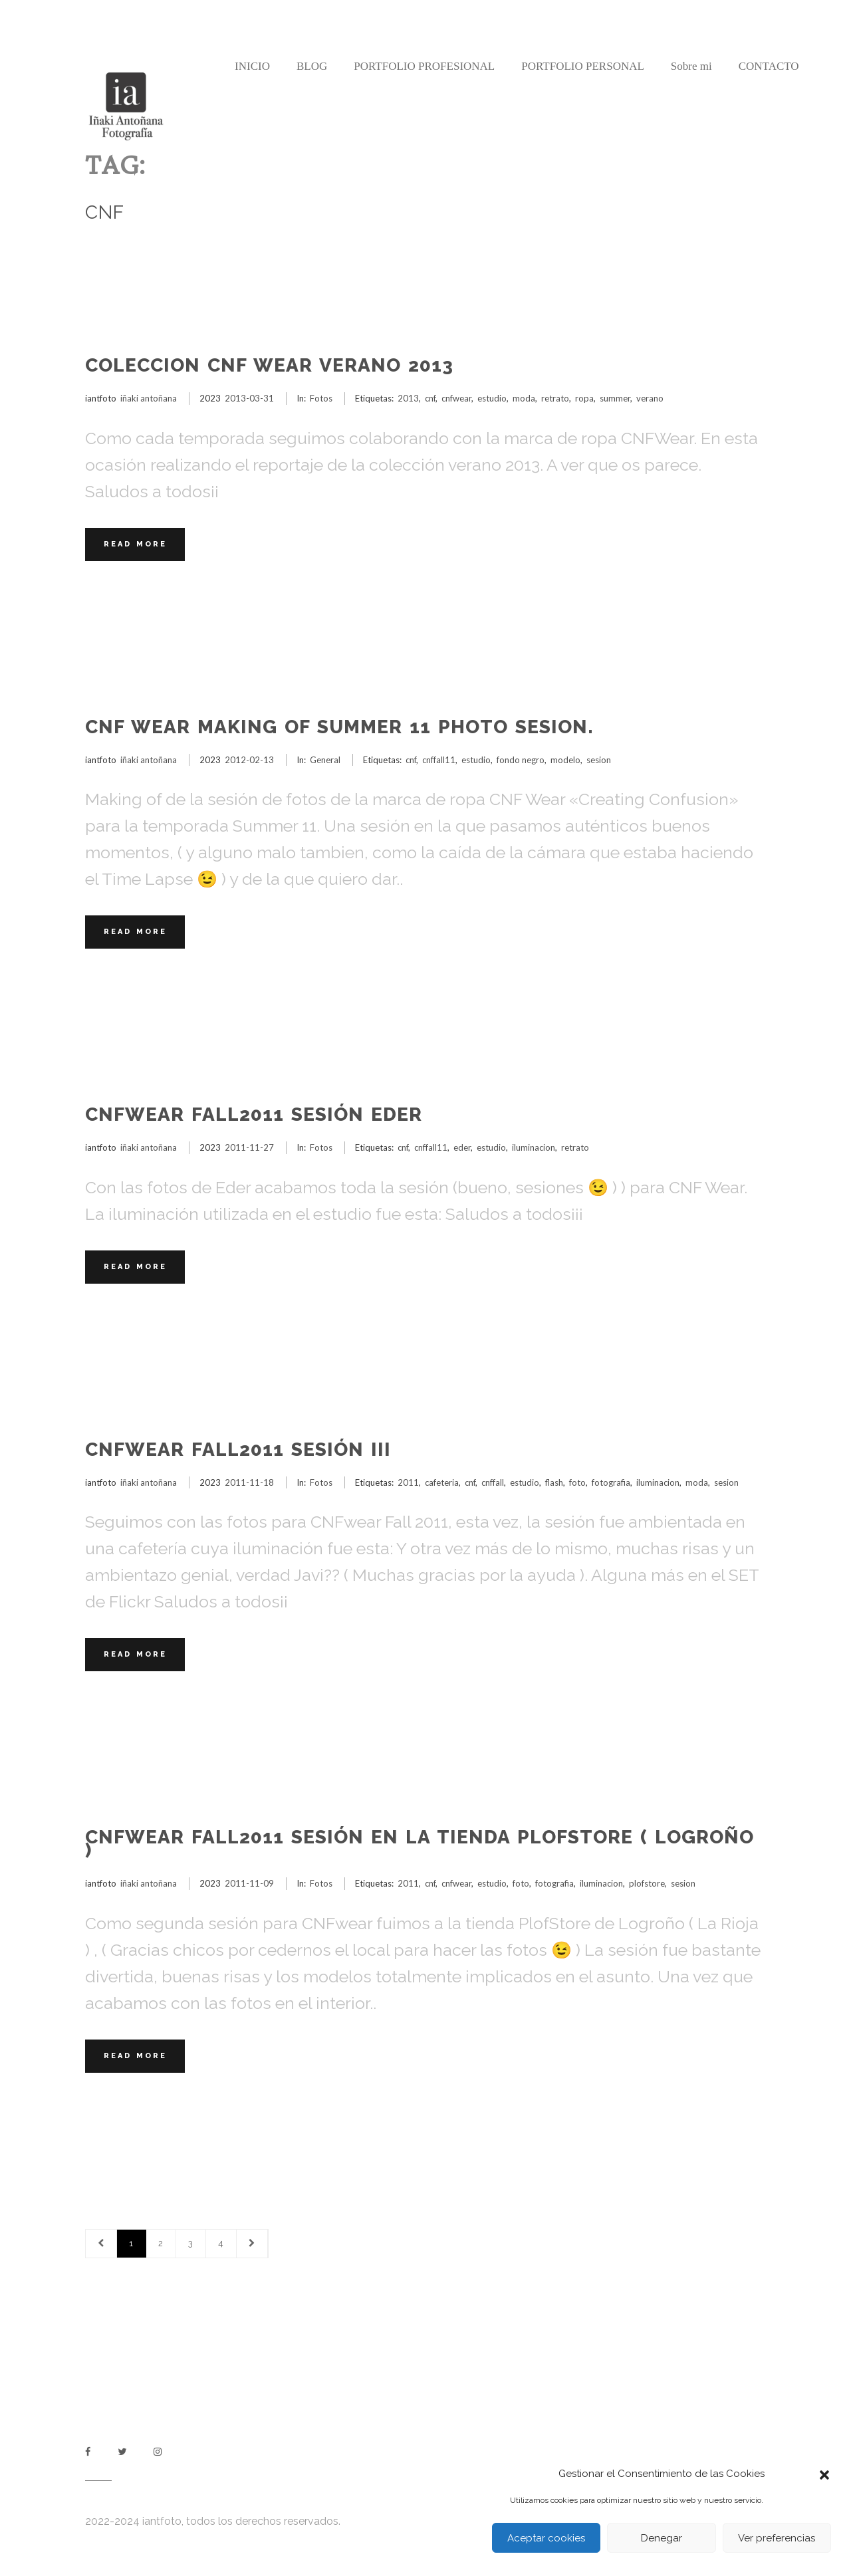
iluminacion (533, 1147)
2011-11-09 (249, 1883)
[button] (824, 2473)
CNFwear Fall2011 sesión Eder (253, 1114)
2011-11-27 (249, 1147)
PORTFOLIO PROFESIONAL (424, 66)
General (325, 760)
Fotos (321, 398)
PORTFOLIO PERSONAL (582, 66)
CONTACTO (769, 66)
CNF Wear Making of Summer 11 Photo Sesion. (339, 727)
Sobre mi (691, 66)
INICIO (252, 66)
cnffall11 (438, 760)
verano (650, 398)
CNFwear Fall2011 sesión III (238, 1450)
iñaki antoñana (148, 398)
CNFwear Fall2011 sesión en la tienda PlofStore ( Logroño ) (419, 1843)
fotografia (611, 1482)
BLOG (312, 66)
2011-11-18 (249, 1482)
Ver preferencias (776, 2538)
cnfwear (456, 398)
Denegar (661, 2538)
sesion (598, 760)
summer (615, 398)
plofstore (647, 1883)
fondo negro (521, 760)
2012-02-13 (249, 760)
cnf (430, 398)
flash (554, 1482)
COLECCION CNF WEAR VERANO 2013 (269, 365)
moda (524, 398)
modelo (565, 760)
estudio (492, 398)
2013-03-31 (249, 398)
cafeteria (442, 1482)
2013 (408, 398)
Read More (135, 544)
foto (577, 1482)
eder (462, 1147)
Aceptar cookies (546, 2538)
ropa (584, 398)
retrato (555, 398)
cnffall (492, 1482)
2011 (408, 1482)
